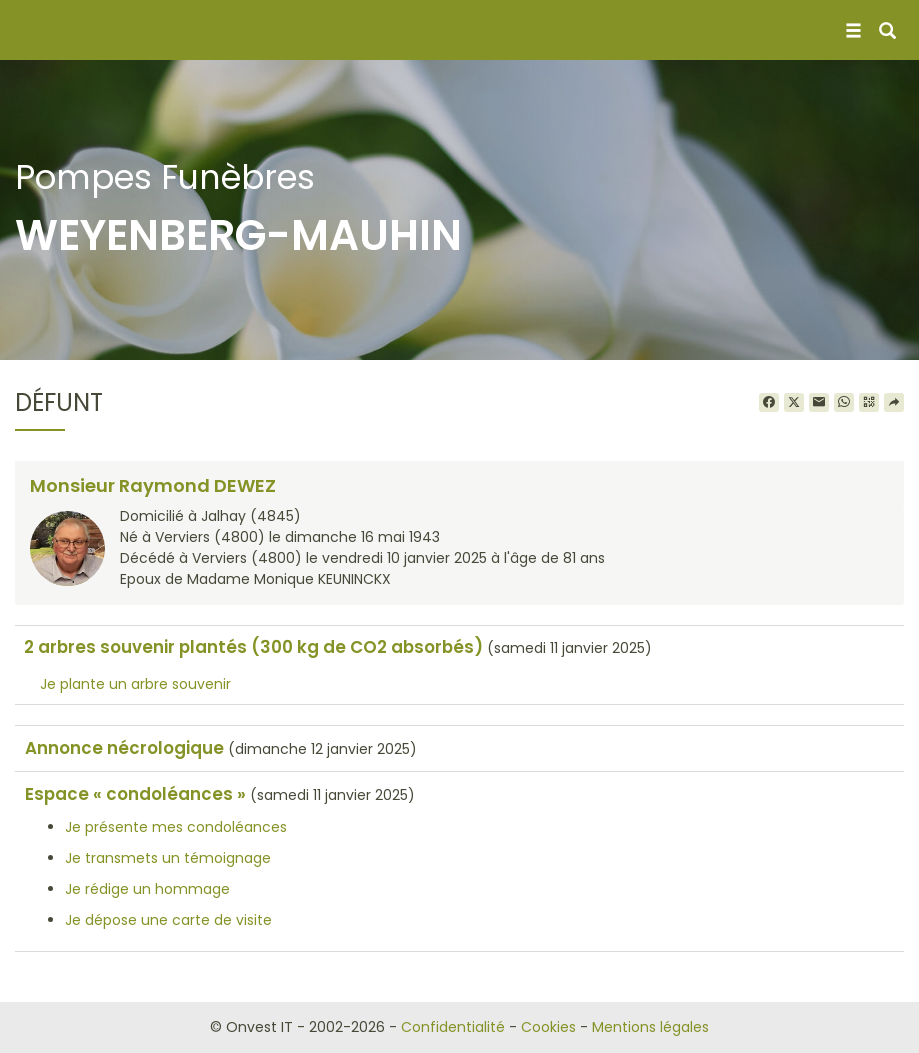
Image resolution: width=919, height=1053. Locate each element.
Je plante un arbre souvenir (135, 684)
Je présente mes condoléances (176, 827)
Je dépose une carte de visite (168, 920)
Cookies (548, 1027)
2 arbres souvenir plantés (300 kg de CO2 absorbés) (253, 647)
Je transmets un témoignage (168, 858)
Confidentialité (453, 1027)
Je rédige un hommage (147, 889)
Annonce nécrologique (124, 748)
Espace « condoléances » (135, 794)
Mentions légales (650, 1027)
